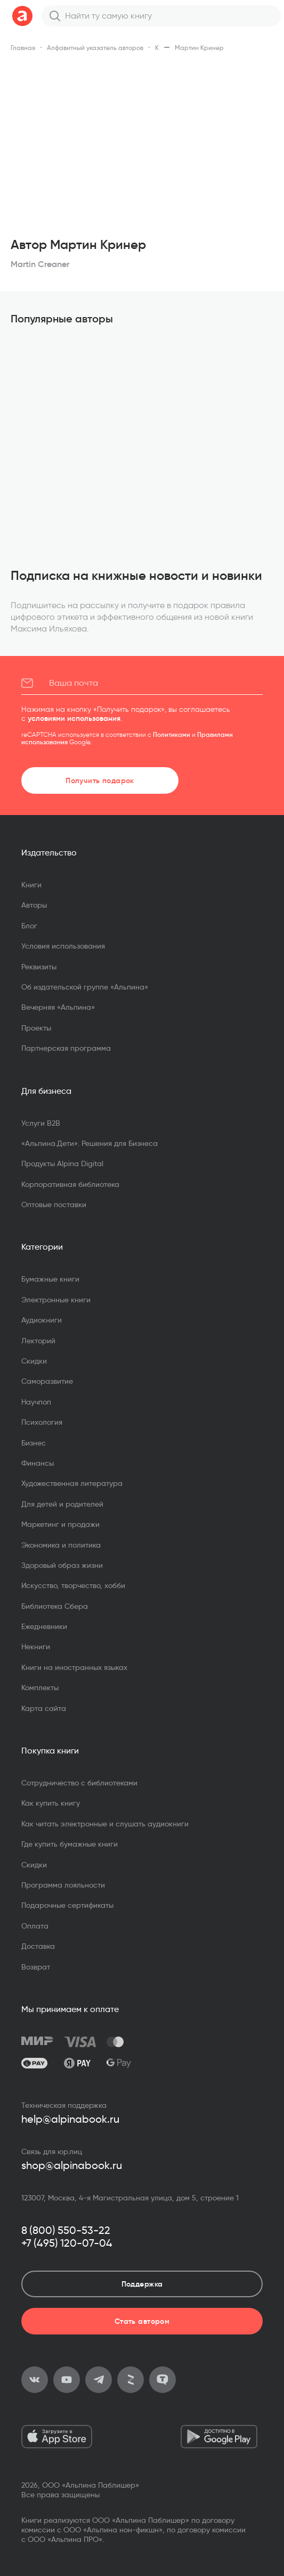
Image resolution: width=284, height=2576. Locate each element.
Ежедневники (44, 1626)
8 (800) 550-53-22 (65, 2230)
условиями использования (74, 718)
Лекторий (38, 1340)
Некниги (35, 1646)
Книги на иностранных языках (74, 1667)
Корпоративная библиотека (70, 1184)
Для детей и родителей (62, 1504)
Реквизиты (38, 966)
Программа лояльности (63, 1885)
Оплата (34, 1926)
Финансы (37, 1463)
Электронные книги (56, 1299)
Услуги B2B (40, 1123)
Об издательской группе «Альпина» (84, 987)
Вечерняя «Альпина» (58, 1007)
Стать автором (142, 2321)
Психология (41, 1422)
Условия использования (63, 946)
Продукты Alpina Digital (62, 1163)
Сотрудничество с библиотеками (79, 1783)
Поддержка (142, 2284)
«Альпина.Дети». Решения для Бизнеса (89, 1143)
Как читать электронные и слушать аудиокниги (105, 1824)
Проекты (36, 1028)
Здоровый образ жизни (62, 1565)
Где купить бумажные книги (69, 1844)
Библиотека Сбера (54, 1606)
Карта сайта (43, 1708)
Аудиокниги (41, 1320)
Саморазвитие (47, 1381)
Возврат (35, 1967)
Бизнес (33, 1443)
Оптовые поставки (53, 1204)
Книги (31, 885)
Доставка (38, 1946)
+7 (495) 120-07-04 (66, 2243)
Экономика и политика (61, 1545)
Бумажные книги (50, 1279)
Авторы (34, 905)
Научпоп (36, 1402)
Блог (29, 925)
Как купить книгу (50, 1803)
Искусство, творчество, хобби (73, 1585)
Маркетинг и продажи (60, 1524)
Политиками (171, 734)
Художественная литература (72, 1483)
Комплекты (40, 1687)
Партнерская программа (66, 1048)
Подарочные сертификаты (67, 1905)
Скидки (34, 1361)
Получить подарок (100, 780)
